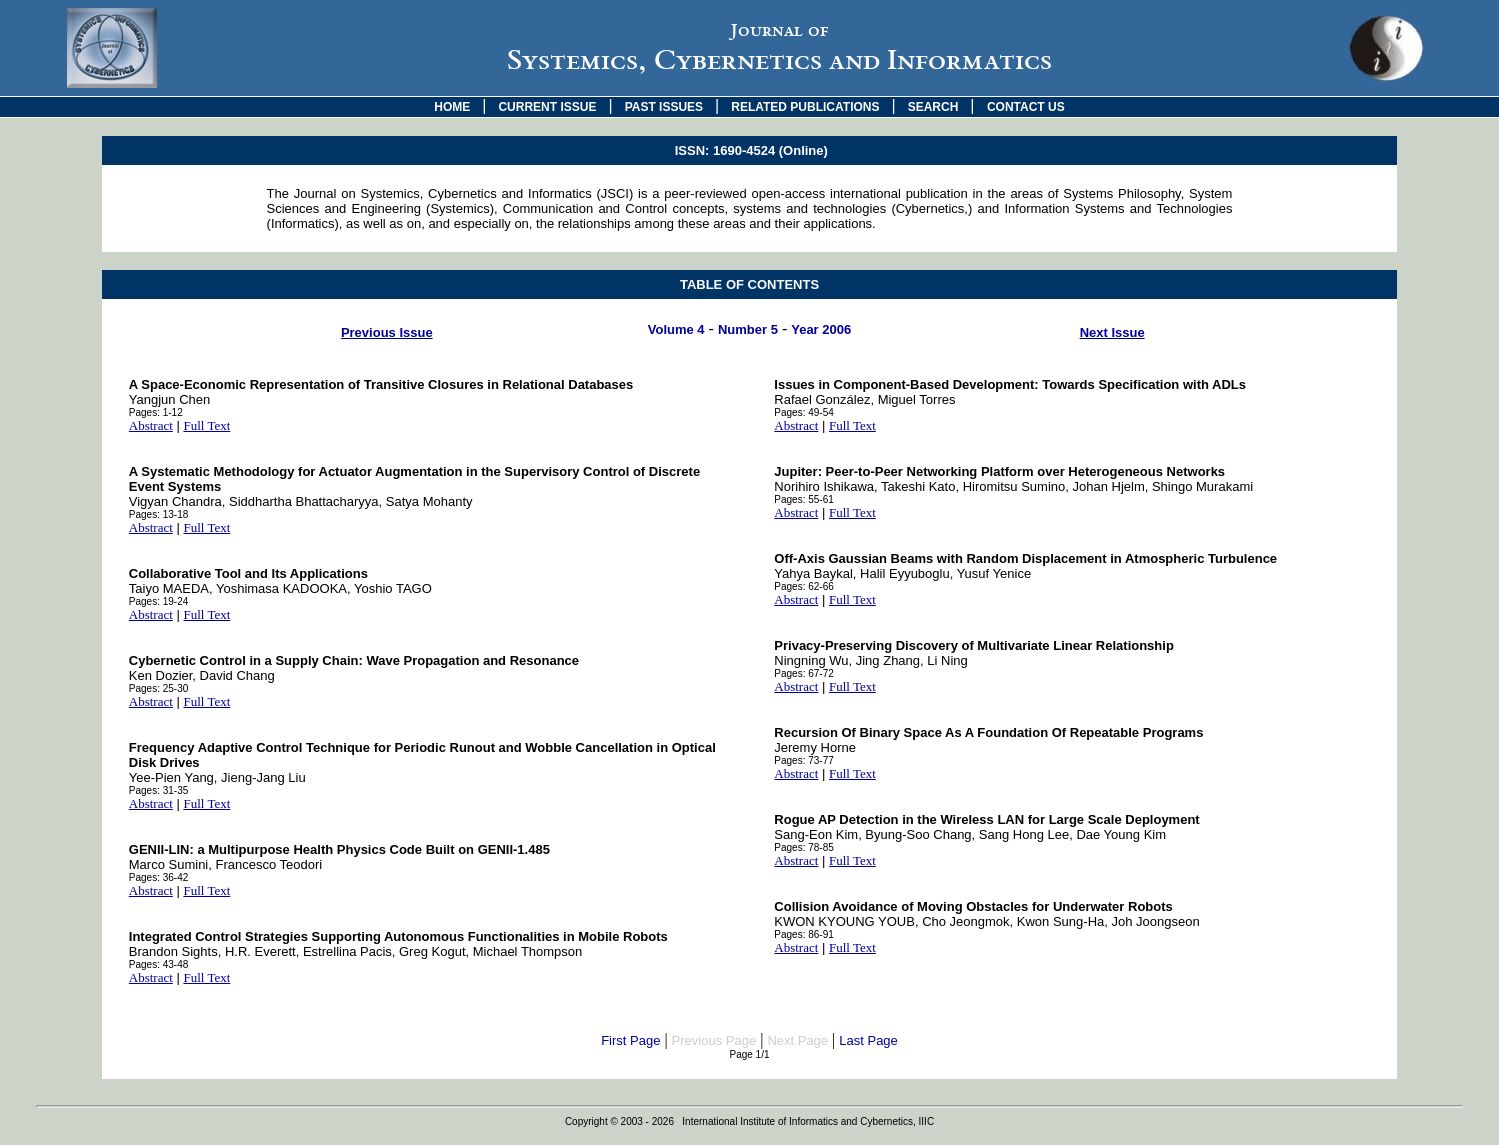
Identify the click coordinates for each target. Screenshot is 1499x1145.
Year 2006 (821, 329)
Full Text (206, 425)
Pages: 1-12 (156, 412)
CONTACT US (1026, 107)
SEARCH (933, 107)
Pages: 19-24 (159, 601)
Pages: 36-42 (159, 877)
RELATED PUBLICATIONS (805, 107)
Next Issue (1112, 332)
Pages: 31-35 (159, 790)
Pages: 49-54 (804, 412)
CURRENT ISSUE (547, 107)
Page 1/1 (749, 1054)
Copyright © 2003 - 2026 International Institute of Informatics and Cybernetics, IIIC (749, 1121)
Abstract (151, 425)
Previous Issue (387, 332)
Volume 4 (676, 329)
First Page (630, 1040)
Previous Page (714, 1040)
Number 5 (748, 329)
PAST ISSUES (664, 107)
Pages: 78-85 (804, 847)
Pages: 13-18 (159, 514)
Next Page (797, 1040)
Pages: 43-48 (159, 964)
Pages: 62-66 (804, 586)
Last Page (868, 1040)
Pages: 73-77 (804, 760)
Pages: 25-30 (159, 688)
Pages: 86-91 (804, 934)
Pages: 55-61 (804, 499)
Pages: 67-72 (804, 673)
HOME (452, 107)
